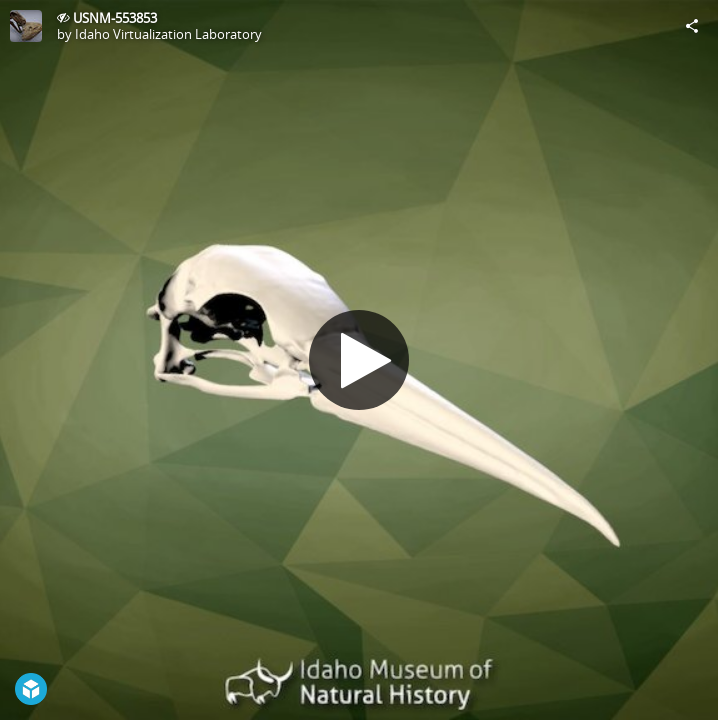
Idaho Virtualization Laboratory (168, 34)
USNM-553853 (115, 18)
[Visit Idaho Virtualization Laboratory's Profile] (26, 26)
